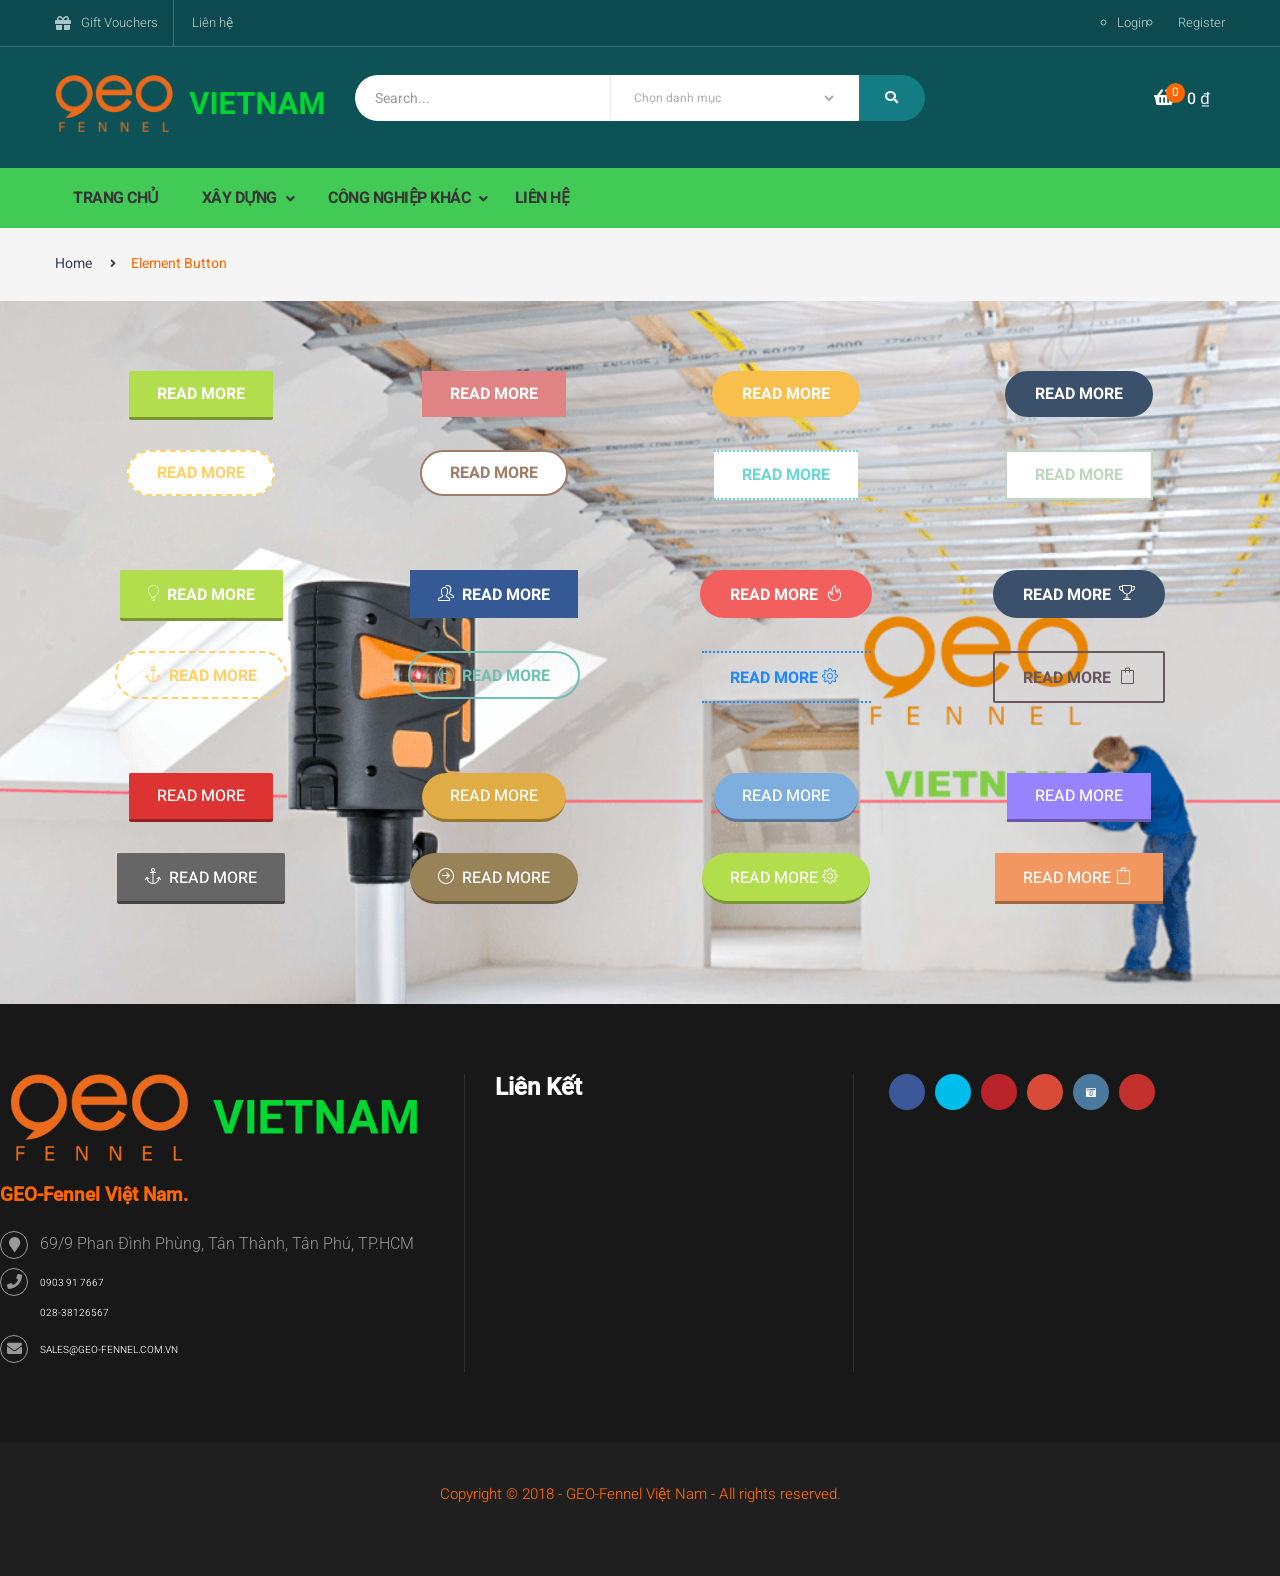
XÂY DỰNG (241, 198)
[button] (1182, 99)
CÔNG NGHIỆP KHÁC (401, 198)
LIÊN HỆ (542, 198)
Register (1201, 22)
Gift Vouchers (119, 22)
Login (1132, 22)
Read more (201, 394)
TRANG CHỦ (116, 198)
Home (73, 263)
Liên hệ (212, 22)
